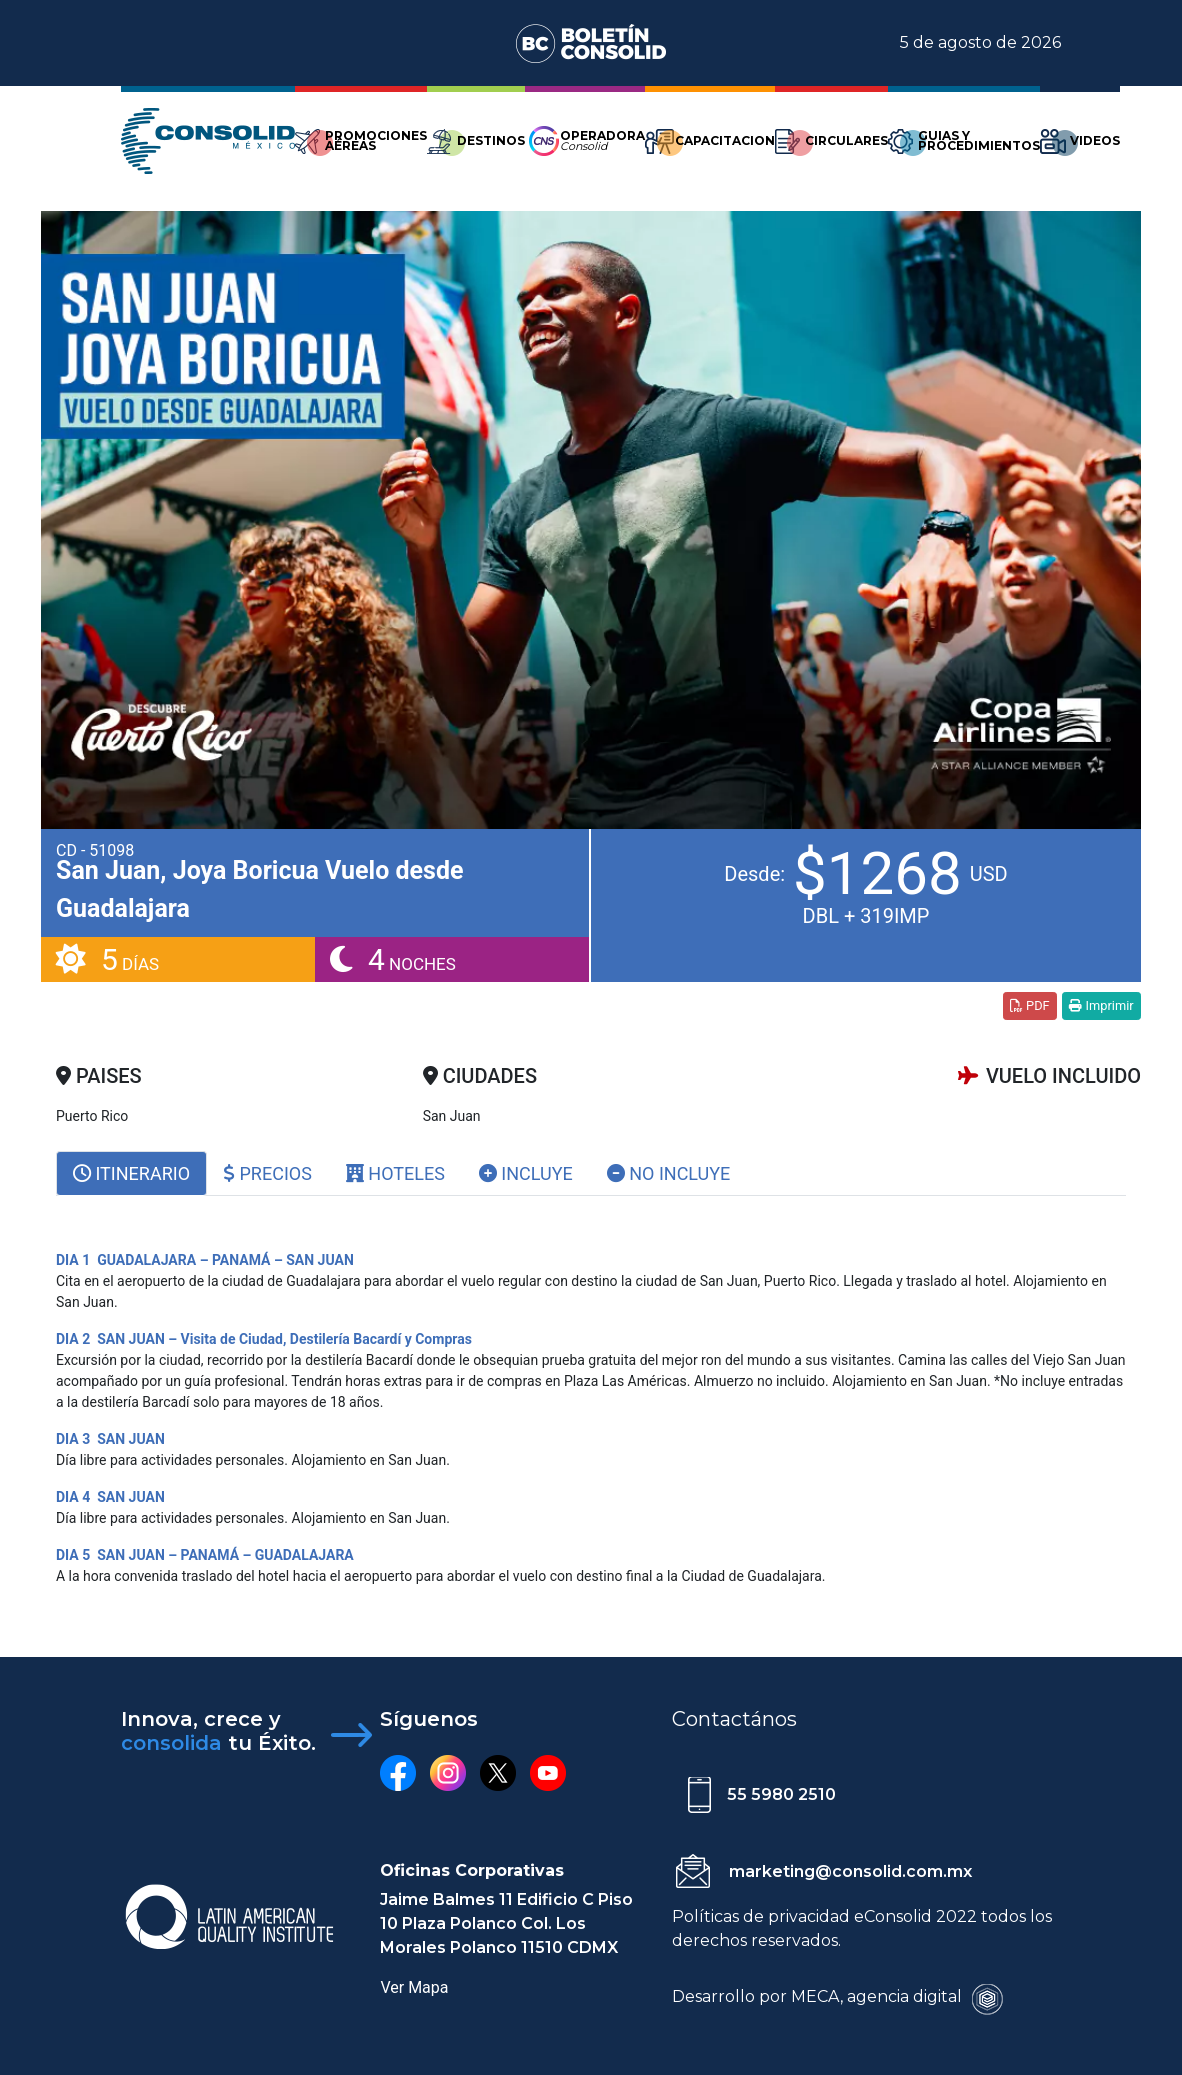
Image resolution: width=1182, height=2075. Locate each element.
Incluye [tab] (526, 1173)
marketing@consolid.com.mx (850, 1871)
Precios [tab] (268, 1173)
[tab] (131, 1173)
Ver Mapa (414, 1987)
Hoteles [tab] (395, 1173)
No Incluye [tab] (669, 1173)
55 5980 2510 (781, 1794)
